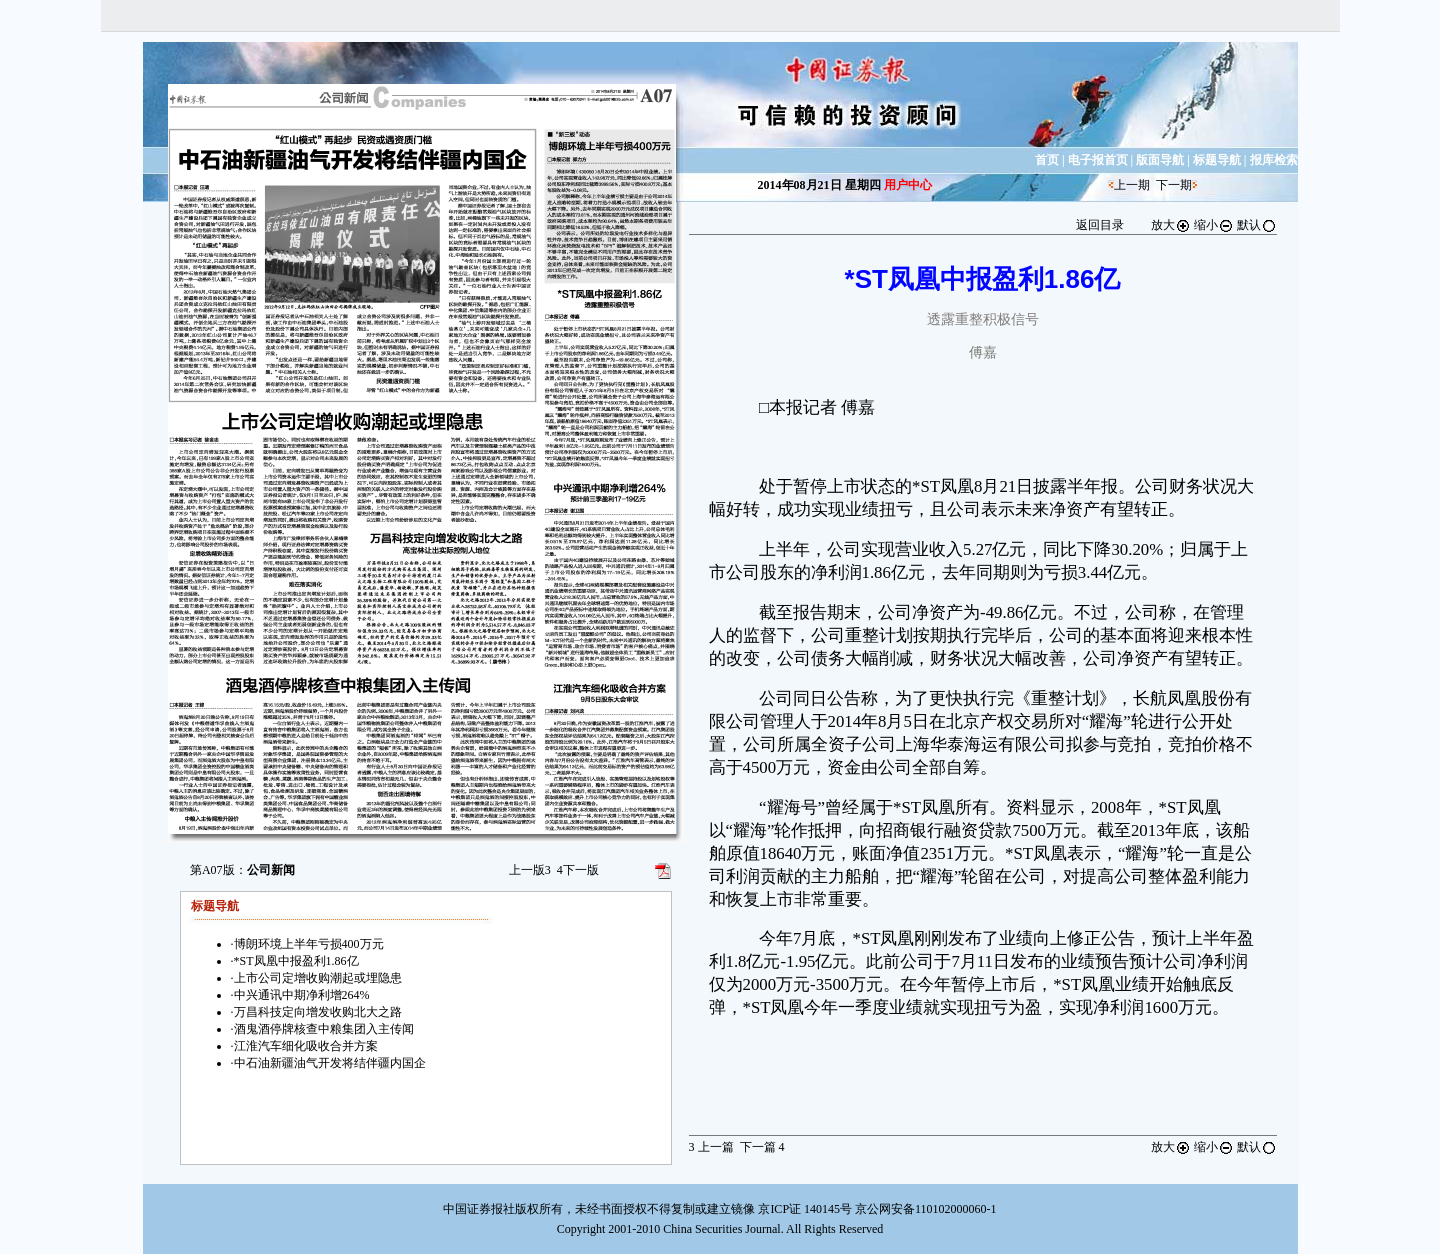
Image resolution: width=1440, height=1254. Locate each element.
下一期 (1174, 185)
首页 (1047, 160)
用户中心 (908, 185)
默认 (1257, 225)
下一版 (578, 870)
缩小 (1214, 225)
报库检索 (1274, 160)
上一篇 (711, 1147)
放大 (1171, 225)
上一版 (530, 870)
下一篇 (762, 1147)
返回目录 (1100, 225)
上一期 (1132, 185)
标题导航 (1217, 160)
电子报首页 (1098, 160)
